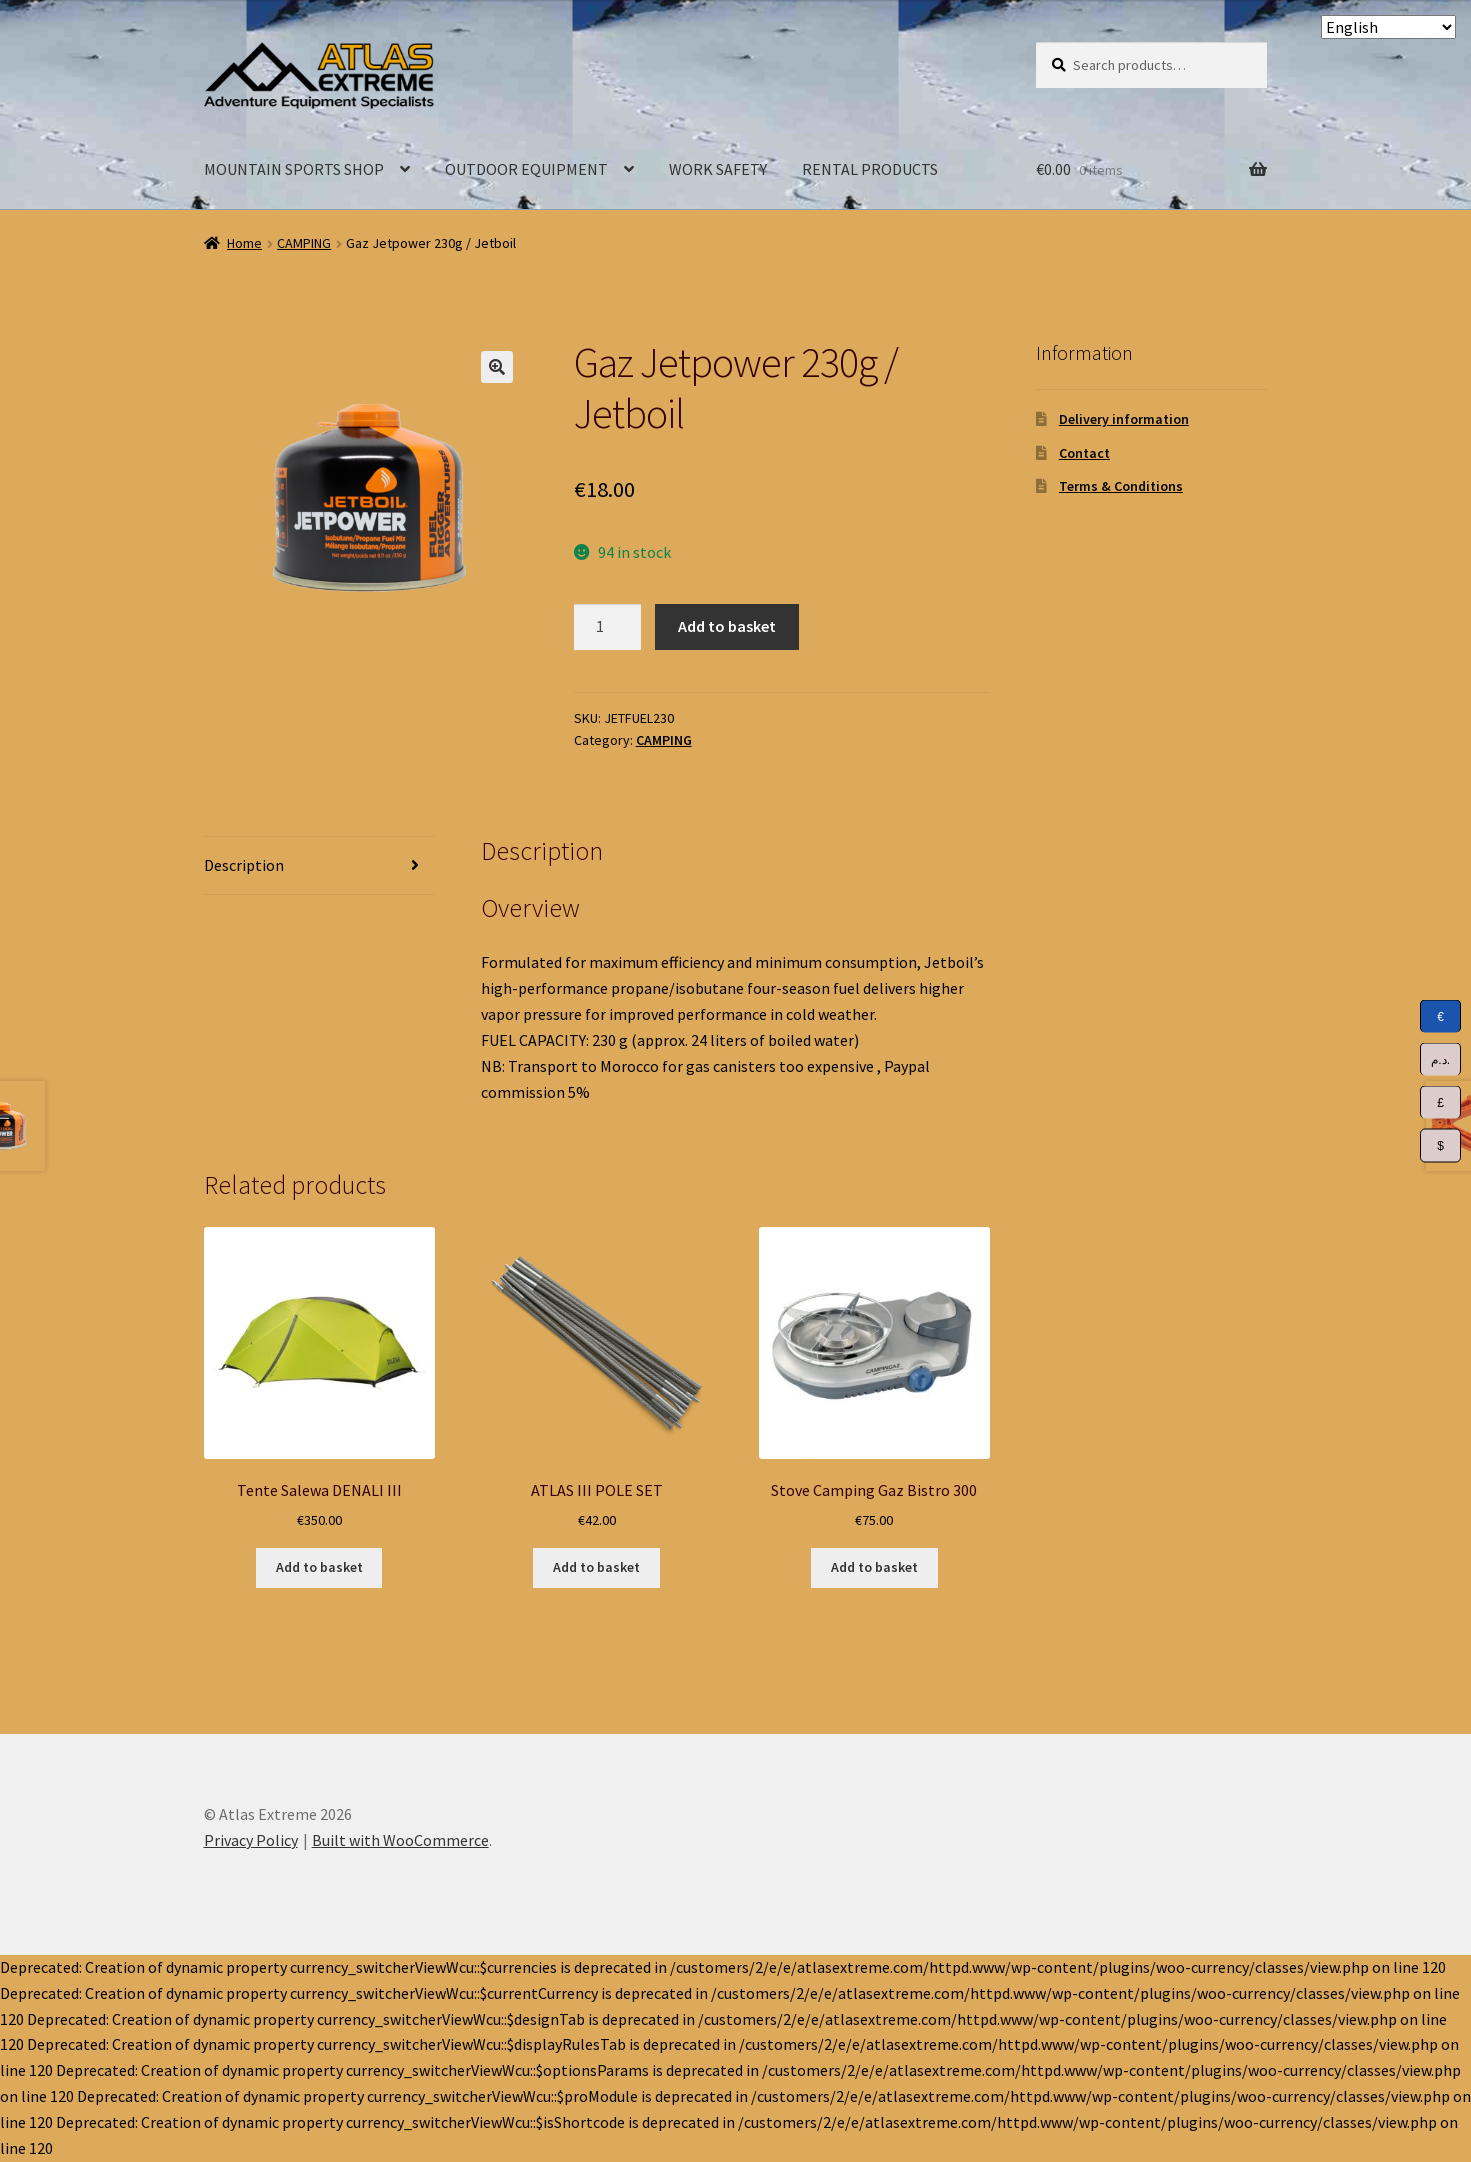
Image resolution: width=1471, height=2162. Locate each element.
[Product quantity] (608, 627)
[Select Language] (1388, 27)
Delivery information (1124, 419)
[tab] (319, 866)
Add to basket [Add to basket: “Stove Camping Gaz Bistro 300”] (874, 1567)
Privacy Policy (251, 1840)
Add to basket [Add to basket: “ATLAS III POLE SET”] (596, 1567)
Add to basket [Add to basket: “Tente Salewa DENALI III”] (319, 1567)
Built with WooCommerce (400, 1840)
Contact (1084, 453)
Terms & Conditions (1121, 486)
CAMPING (304, 243)
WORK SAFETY (718, 169)
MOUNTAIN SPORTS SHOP (294, 169)
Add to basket (727, 626)
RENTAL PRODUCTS (870, 169)
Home (244, 243)
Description (244, 865)
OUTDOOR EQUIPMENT (526, 169)
